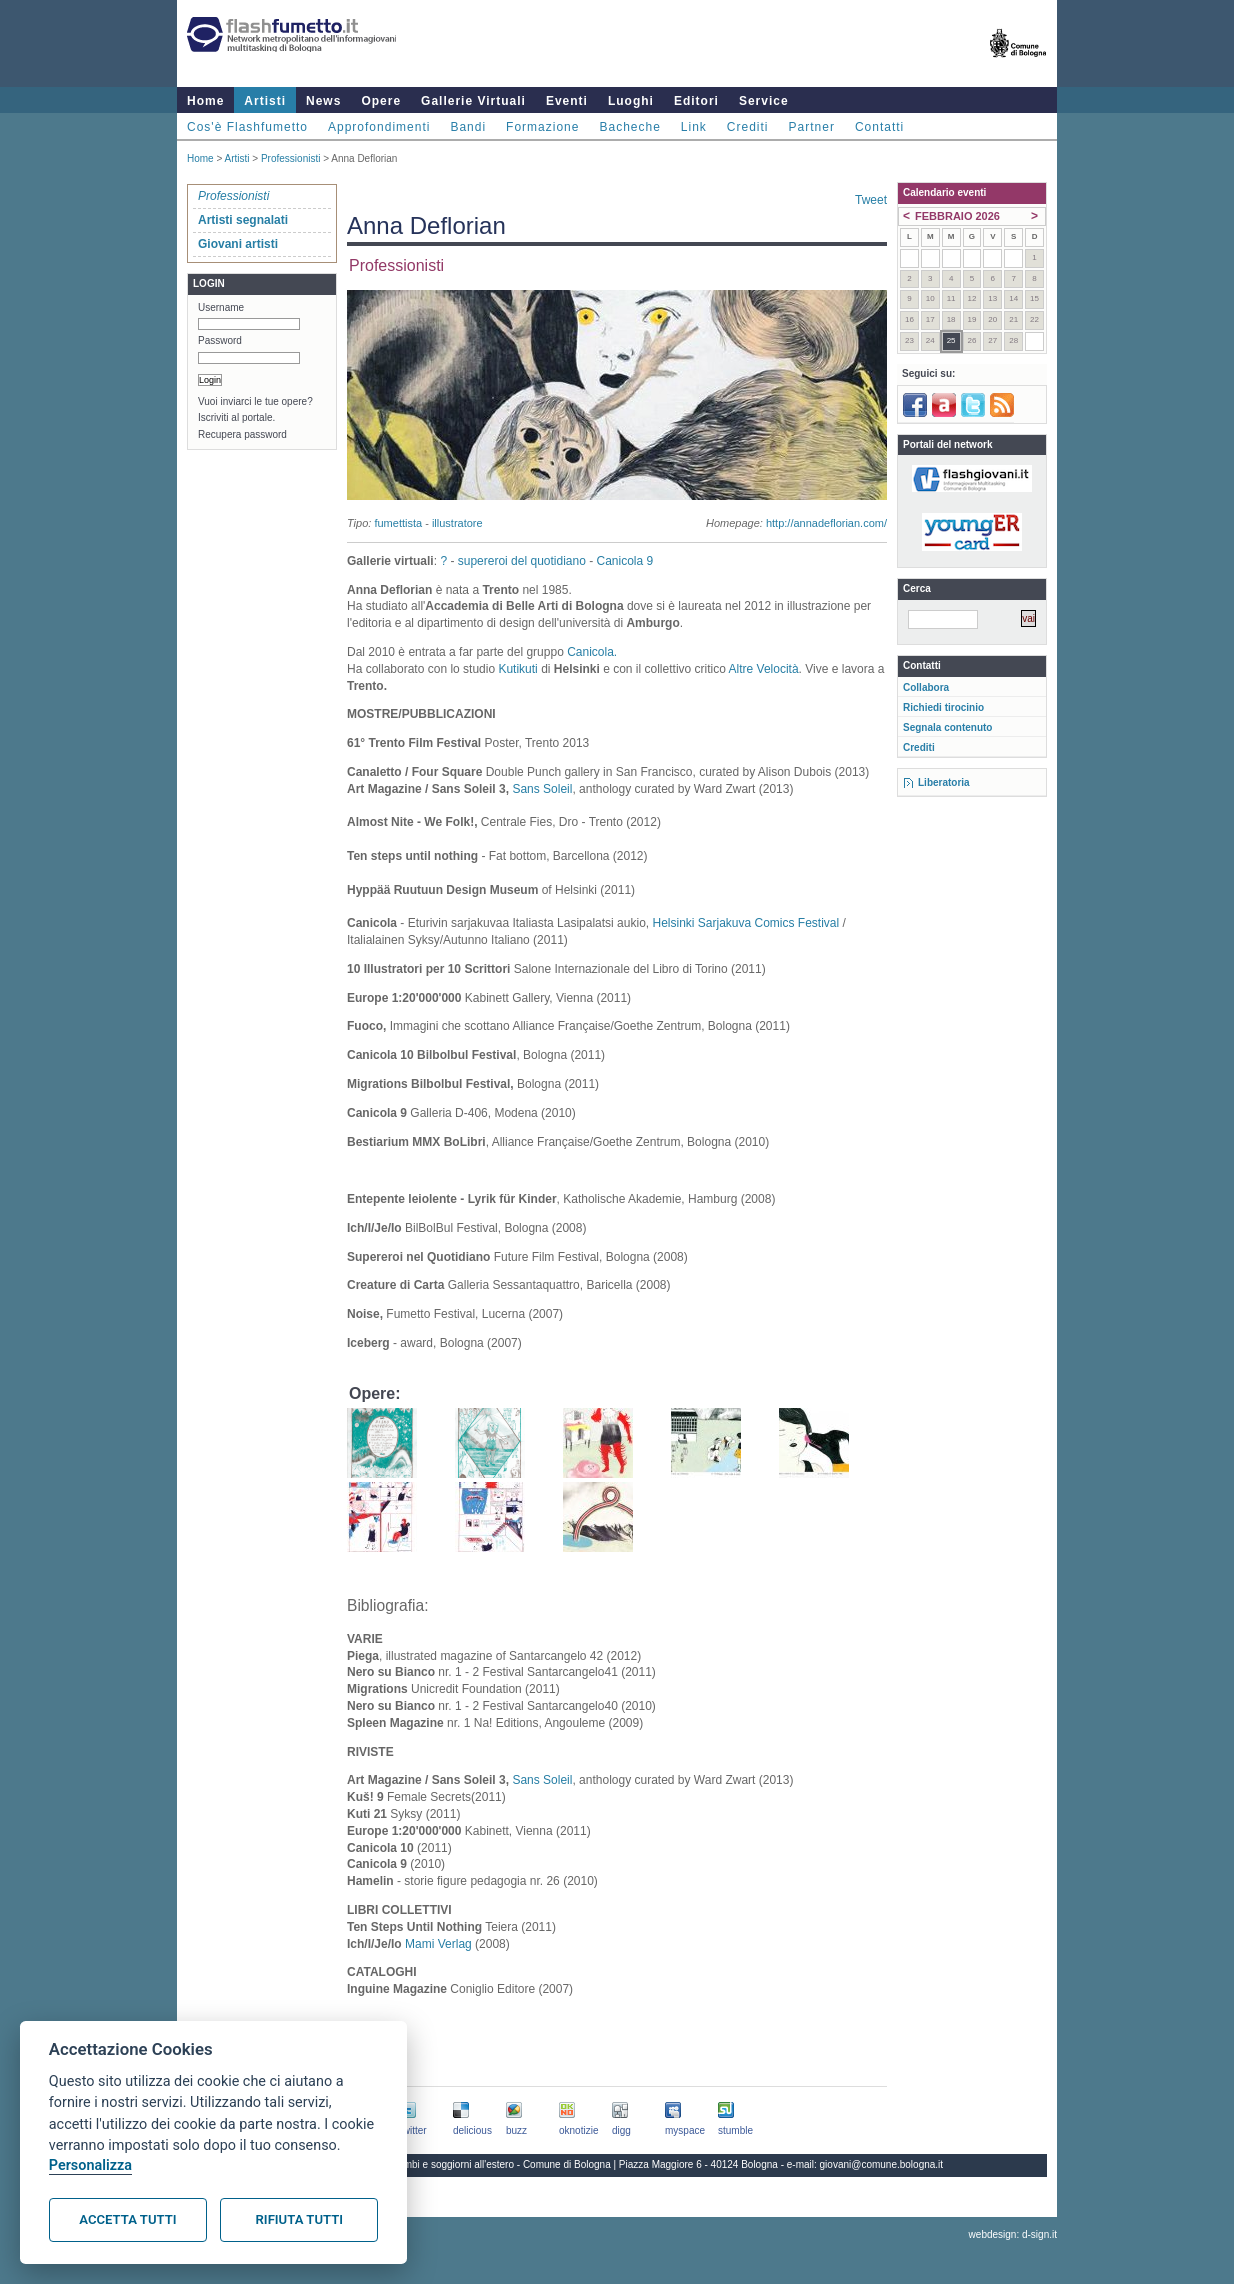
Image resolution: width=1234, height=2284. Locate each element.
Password (220, 340)
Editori (696, 101)
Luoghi (631, 101)
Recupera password (242, 434)
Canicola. (592, 652)
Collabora (926, 687)
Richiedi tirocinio (943, 707)
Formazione (542, 127)
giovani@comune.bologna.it (882, 2164)
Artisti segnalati (243, 220)
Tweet (871, 200)
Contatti (879, 127)
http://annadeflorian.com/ (826, 523)
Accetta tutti (127, 2219)
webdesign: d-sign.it (1013, 2234)
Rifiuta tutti (299, 2219)
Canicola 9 (625, 561)
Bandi (468, 127)
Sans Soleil (542, 789)
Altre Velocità (764, 669)
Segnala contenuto (947, 727)
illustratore (457, 523)
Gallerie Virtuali (473, 101)
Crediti (748, 127)
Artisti (265, 101)
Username (221, 307)
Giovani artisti (238, 244)
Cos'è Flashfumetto (247, 127)
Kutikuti (517, 669)
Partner (812, 127)
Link (694, 127)
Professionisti (290, 158)
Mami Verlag (438, 1944)
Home (205, 101)
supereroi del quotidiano (522, 561)
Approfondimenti (379, 127)
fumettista (398, 523)
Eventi (567, 101)
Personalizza (90, 2165)
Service (764, 101)
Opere (381, 101)
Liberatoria (944, 782)
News (323, 101)
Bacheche (629, 127)
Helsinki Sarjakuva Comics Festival (747, 923)
